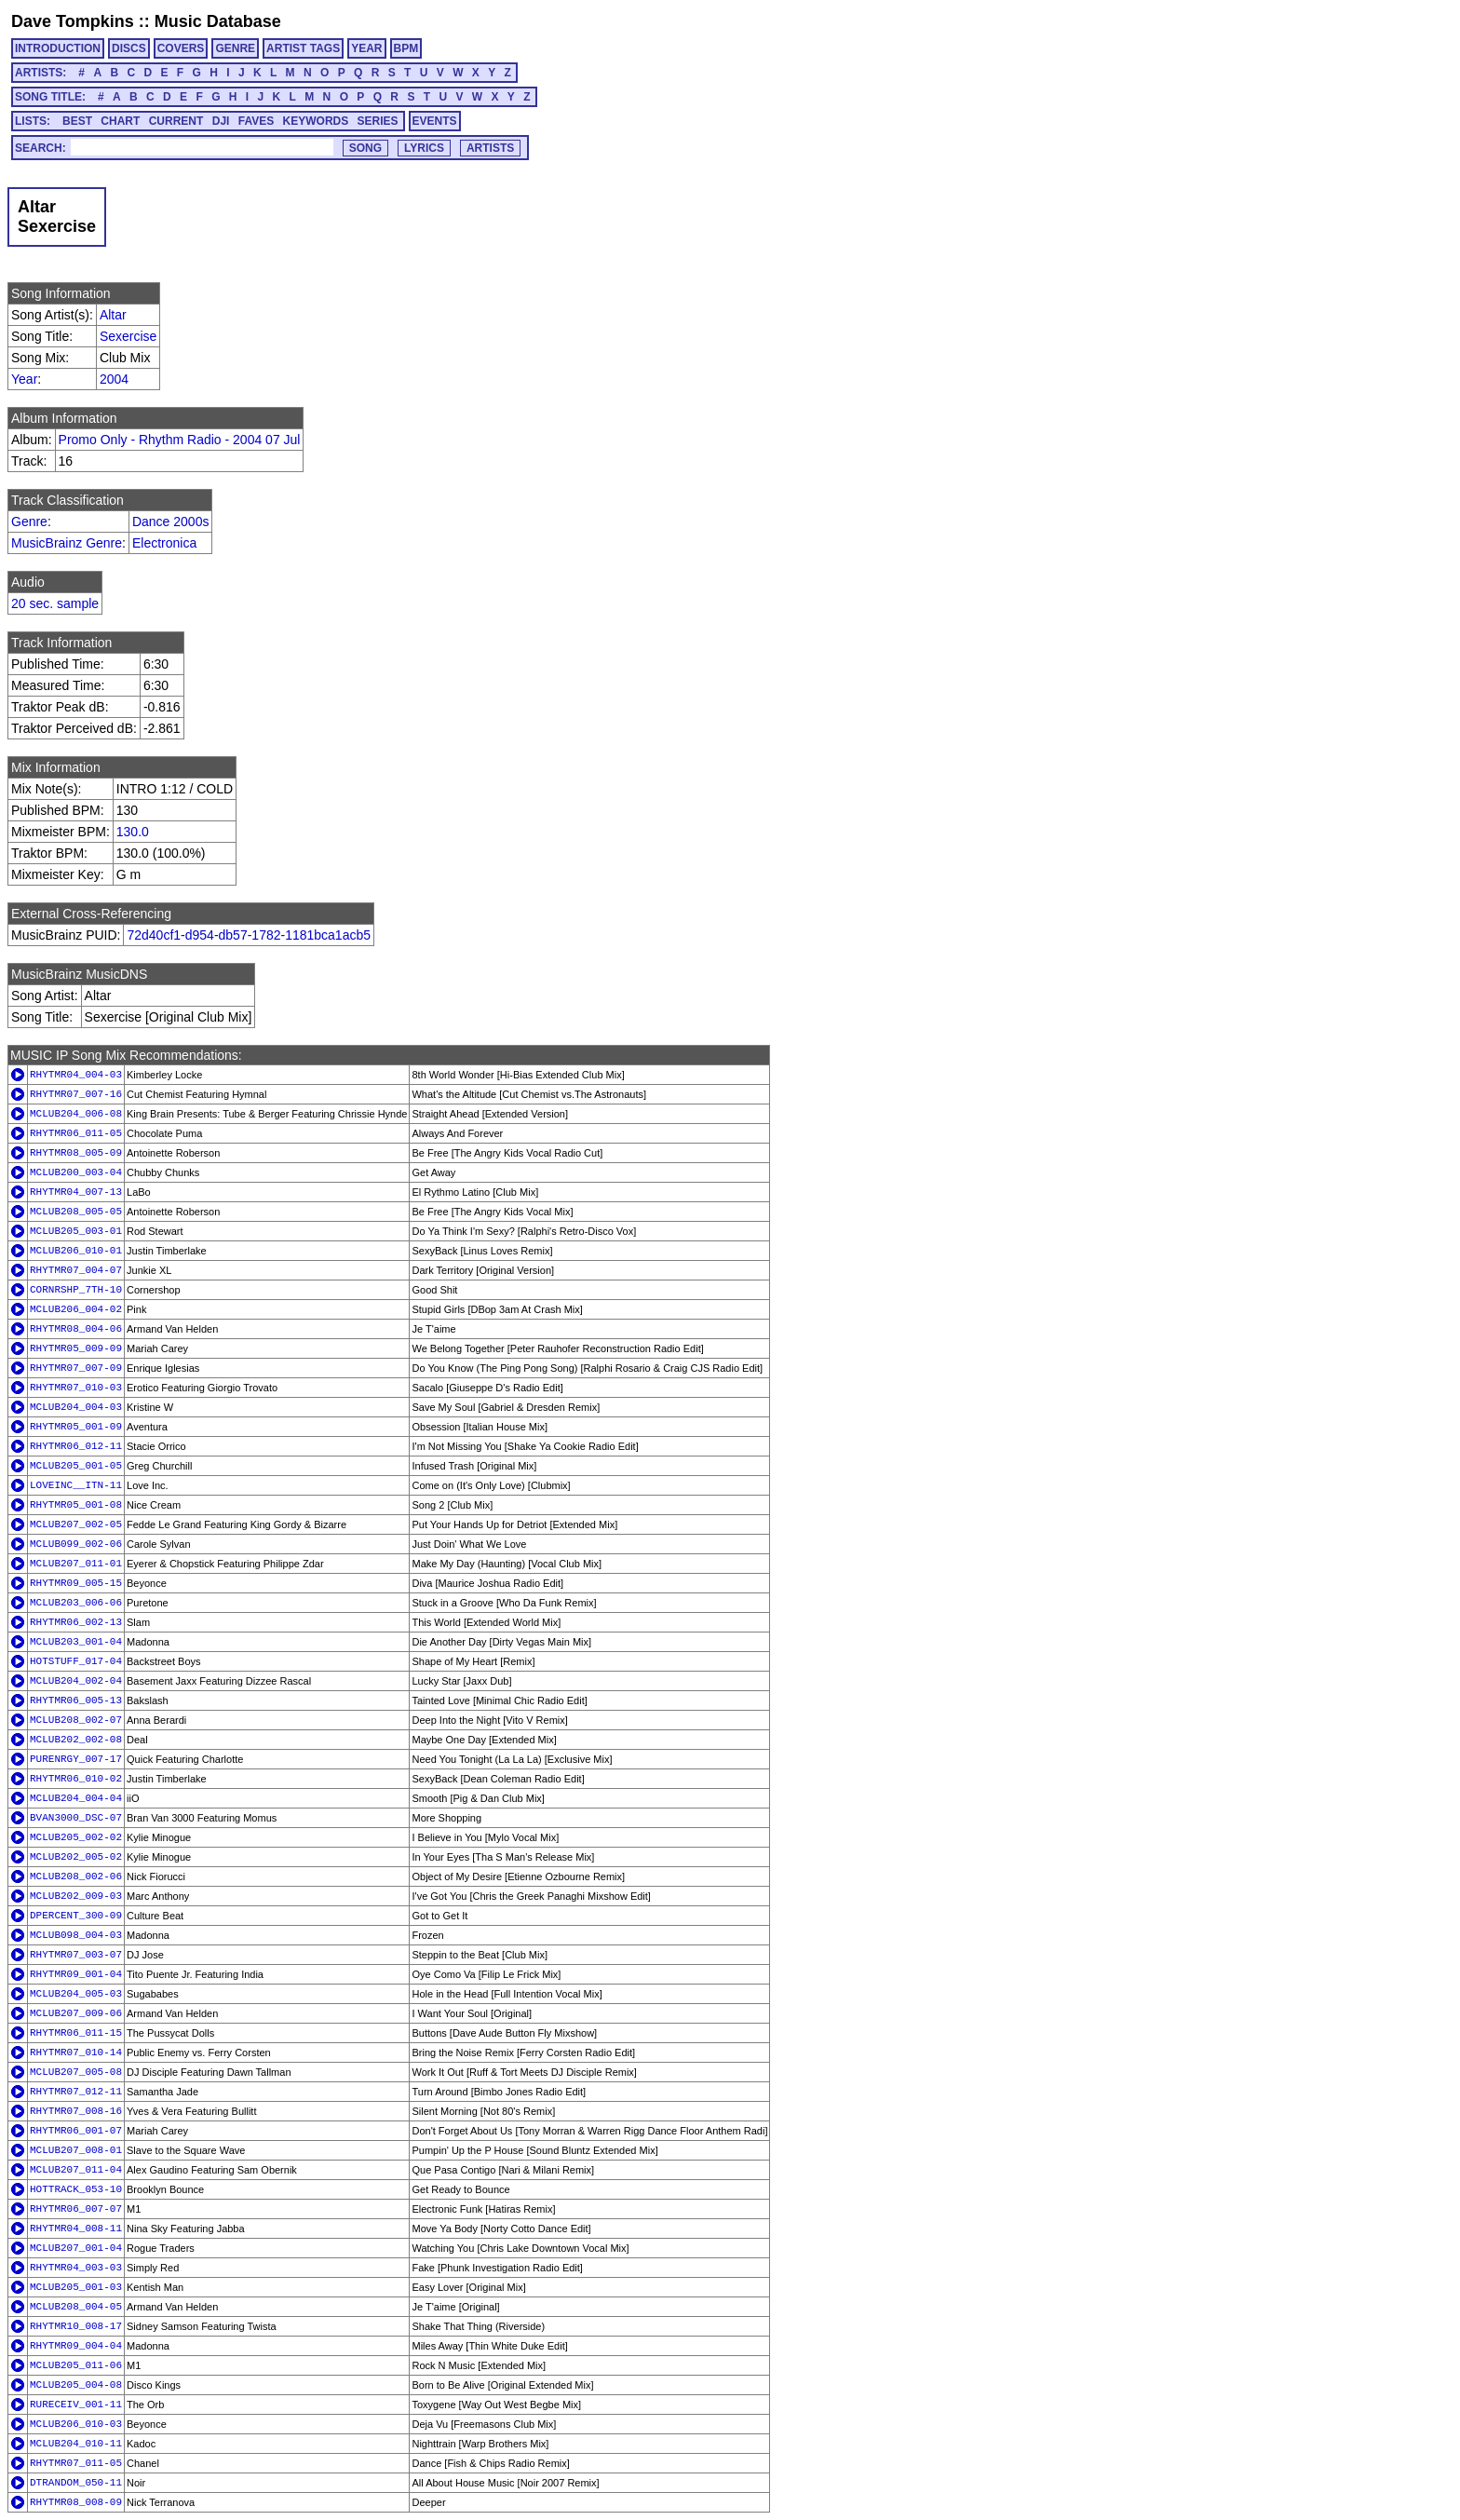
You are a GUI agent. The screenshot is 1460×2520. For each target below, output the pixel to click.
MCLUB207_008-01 (76, 2150)
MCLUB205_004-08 (76, 2385)
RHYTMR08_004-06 (76, 1329)
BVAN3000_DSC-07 (76, 1817)
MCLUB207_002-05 (76, 1524)
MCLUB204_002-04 (76, 1681)
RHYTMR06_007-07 (76, 2209)
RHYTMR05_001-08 (76, 1505)
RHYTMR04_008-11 (76, 2228)
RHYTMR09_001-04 (76, 1974)
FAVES (256, 121)
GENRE (235, 48)
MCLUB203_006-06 (76, 1602)
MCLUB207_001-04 (76, 2248)
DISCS (129, 48)
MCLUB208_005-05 (76, 1211)
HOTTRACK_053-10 (76, 2189)
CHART (120, 121)
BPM (406, 48)
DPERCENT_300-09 (76, 1915)
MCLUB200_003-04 (76, 1172)
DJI (221, 121)
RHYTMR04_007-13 (76, 1192)
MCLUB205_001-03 (76, 2287)
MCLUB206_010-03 (76, 2424)
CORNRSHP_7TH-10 (76, 1289)
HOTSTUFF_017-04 (76, 1661)
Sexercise (128, 336)
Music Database (218, 21)
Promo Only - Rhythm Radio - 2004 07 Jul (180, 439)
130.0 (132, 831)
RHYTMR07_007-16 (76, 1094)
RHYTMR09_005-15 (76, 1583)
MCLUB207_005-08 (76, 2072)
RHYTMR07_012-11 (76, 2091)
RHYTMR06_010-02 (76, 1778)
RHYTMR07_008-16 (76, 2111)
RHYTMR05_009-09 (76, 1348)
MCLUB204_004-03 (76, 1407)
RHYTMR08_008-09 (76, 2502)
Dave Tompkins (72, 21)
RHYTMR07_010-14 (76, 2052)
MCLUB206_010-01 (76, 1250)
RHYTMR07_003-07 (76, 1954)
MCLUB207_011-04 (76, 2169)
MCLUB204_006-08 (76, 1113)
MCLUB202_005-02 (76, 1857)
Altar (113, 314)
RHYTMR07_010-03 (76, 1387)
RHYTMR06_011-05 (76, 1133)
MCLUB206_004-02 (76, 1309)
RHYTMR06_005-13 (76, 1700)
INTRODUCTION (58, 48)
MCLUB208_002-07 (76, 1720)
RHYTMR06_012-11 (76, 1446)
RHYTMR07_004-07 (76, 1270)
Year (24, 379)
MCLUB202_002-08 (76, 1739)
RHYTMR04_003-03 (76, 2267)
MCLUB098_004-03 (76, 1935)
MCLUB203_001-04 (76, 1641)
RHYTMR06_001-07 (76, 2130)
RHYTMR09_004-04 (76, 2345)
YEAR (366, 48)
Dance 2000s (171, 521)
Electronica (164, 542)
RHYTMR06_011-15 (76, 2033)
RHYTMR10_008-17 (76, 2326)
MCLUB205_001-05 (76, 1465)
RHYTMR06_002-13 (76, 1622)
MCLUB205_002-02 (76, 1837)
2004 (114, 379)
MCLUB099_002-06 (76, 1544)
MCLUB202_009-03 (76, 1896)
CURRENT (176, 121)
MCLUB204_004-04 (76, 1798)
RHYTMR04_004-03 (76, 1074)
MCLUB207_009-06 (76, 2013)
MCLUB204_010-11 (76, 2443)
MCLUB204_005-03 (76, 1993)
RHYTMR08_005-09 (76, 1152)
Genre (29, 521)
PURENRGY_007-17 (76, 1759)
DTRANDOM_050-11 (76, 2482)
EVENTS (434, 121)
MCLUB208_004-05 (76, 2306)
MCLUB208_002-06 (76, 1876)
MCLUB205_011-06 (76, 2365)
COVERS (181, 48)
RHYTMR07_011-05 (76, 2463)
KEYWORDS (316, 121)
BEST (77, 121)
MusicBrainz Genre (66, 542)
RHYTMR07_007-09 (76, 1368)
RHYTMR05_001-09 (76, 1426)
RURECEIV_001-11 (76, 2404)
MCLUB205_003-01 (76, 1231)
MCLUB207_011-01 (76, 1563)
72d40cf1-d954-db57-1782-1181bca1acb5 (249, 935)
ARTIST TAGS (303, 48)
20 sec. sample (55, 603)
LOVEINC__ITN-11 (76, 1485)
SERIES (378, 121)
